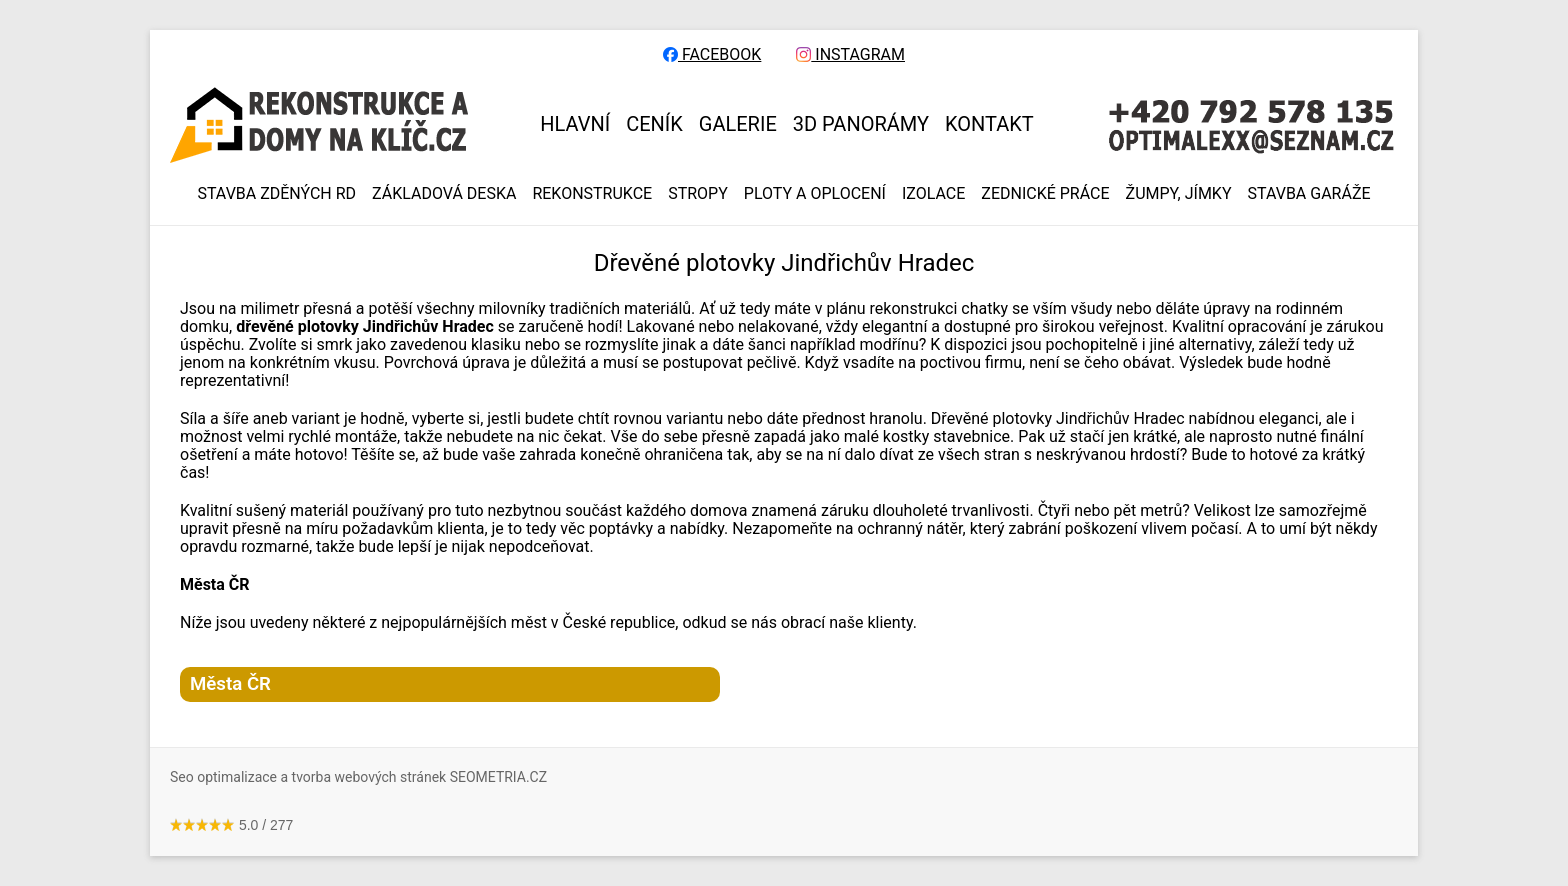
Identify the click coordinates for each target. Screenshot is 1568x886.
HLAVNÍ (575, 124)
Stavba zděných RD (276, 194)
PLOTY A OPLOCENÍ (815, 194)
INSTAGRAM (850, 55)
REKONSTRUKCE (592, 194)
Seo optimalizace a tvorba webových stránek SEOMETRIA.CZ (358, 777)
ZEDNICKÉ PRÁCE (1045, 194)
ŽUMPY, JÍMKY (1179, 194)
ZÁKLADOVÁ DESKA (444, 194)
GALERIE (738, 124)
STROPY (698, 194)
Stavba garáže (1309, 194)
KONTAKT (989, 124)
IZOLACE (933, 194)
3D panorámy (861, 124)
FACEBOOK (712, 55)
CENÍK (654, 124)
